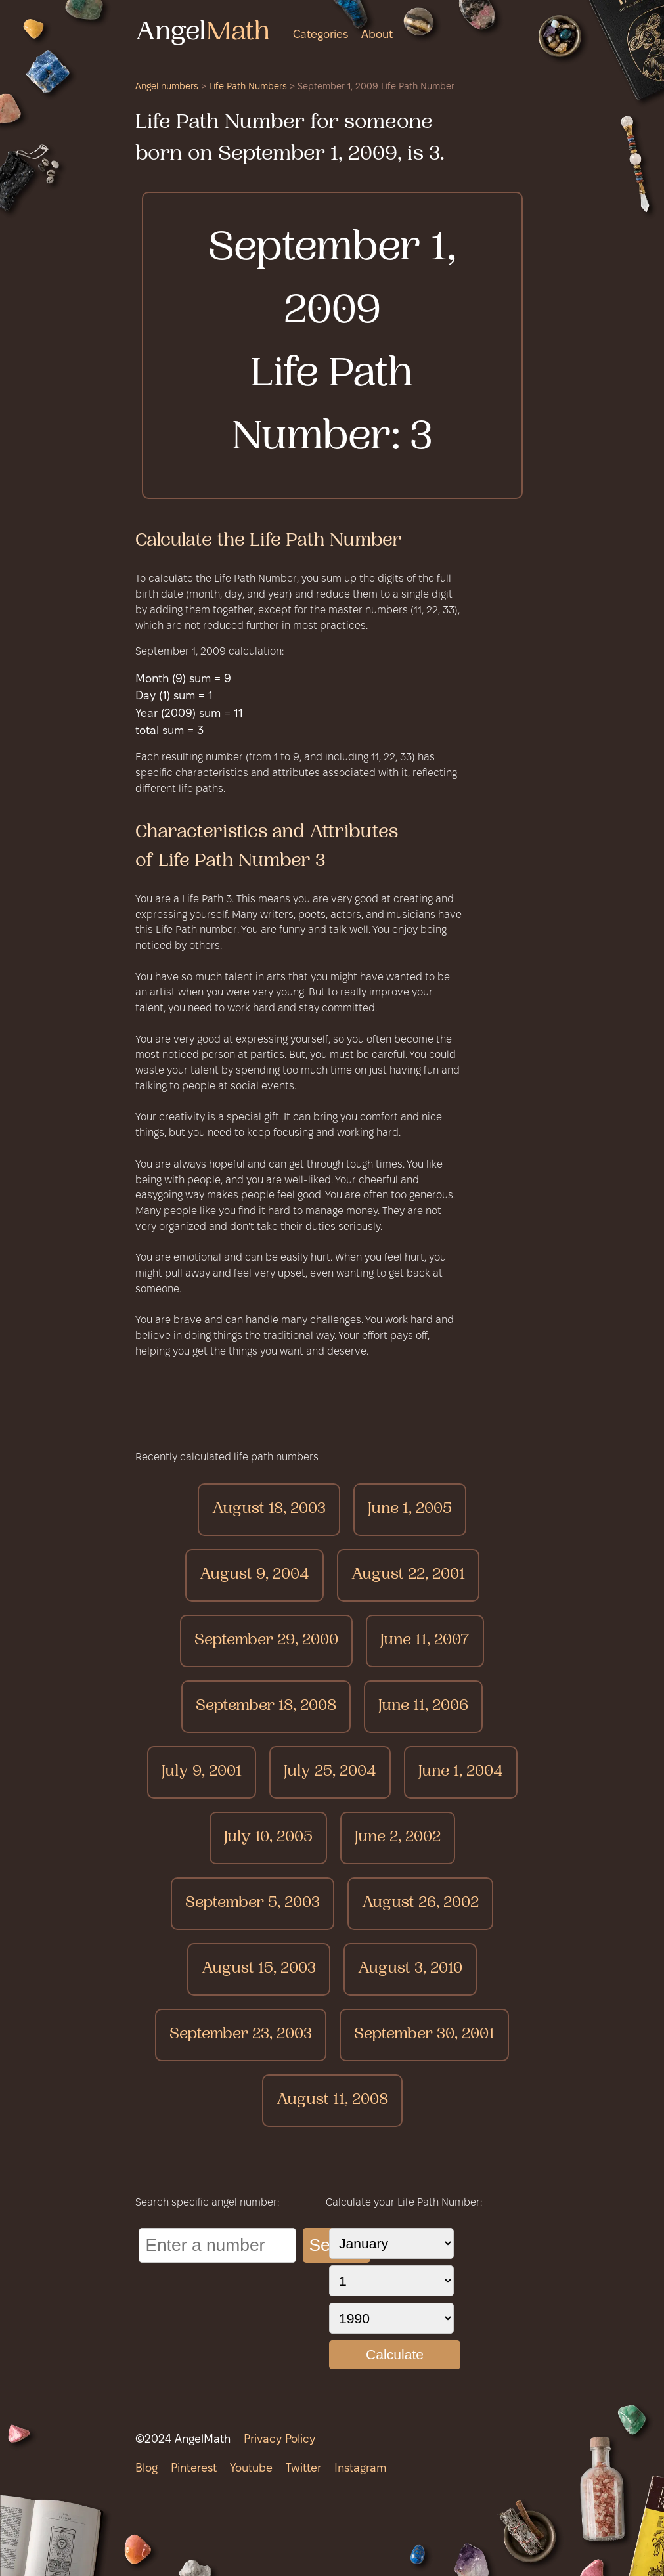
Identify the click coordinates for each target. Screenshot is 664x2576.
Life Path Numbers (248, 87)
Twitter (303, 2468)
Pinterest (194, 2468)
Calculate (395, 2354)
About (377, 35)
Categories (320, 35)
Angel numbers (166, 87)
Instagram (360, 2468)
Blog (146, 2468)
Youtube (251, 2468)
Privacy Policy (279, 2439)
